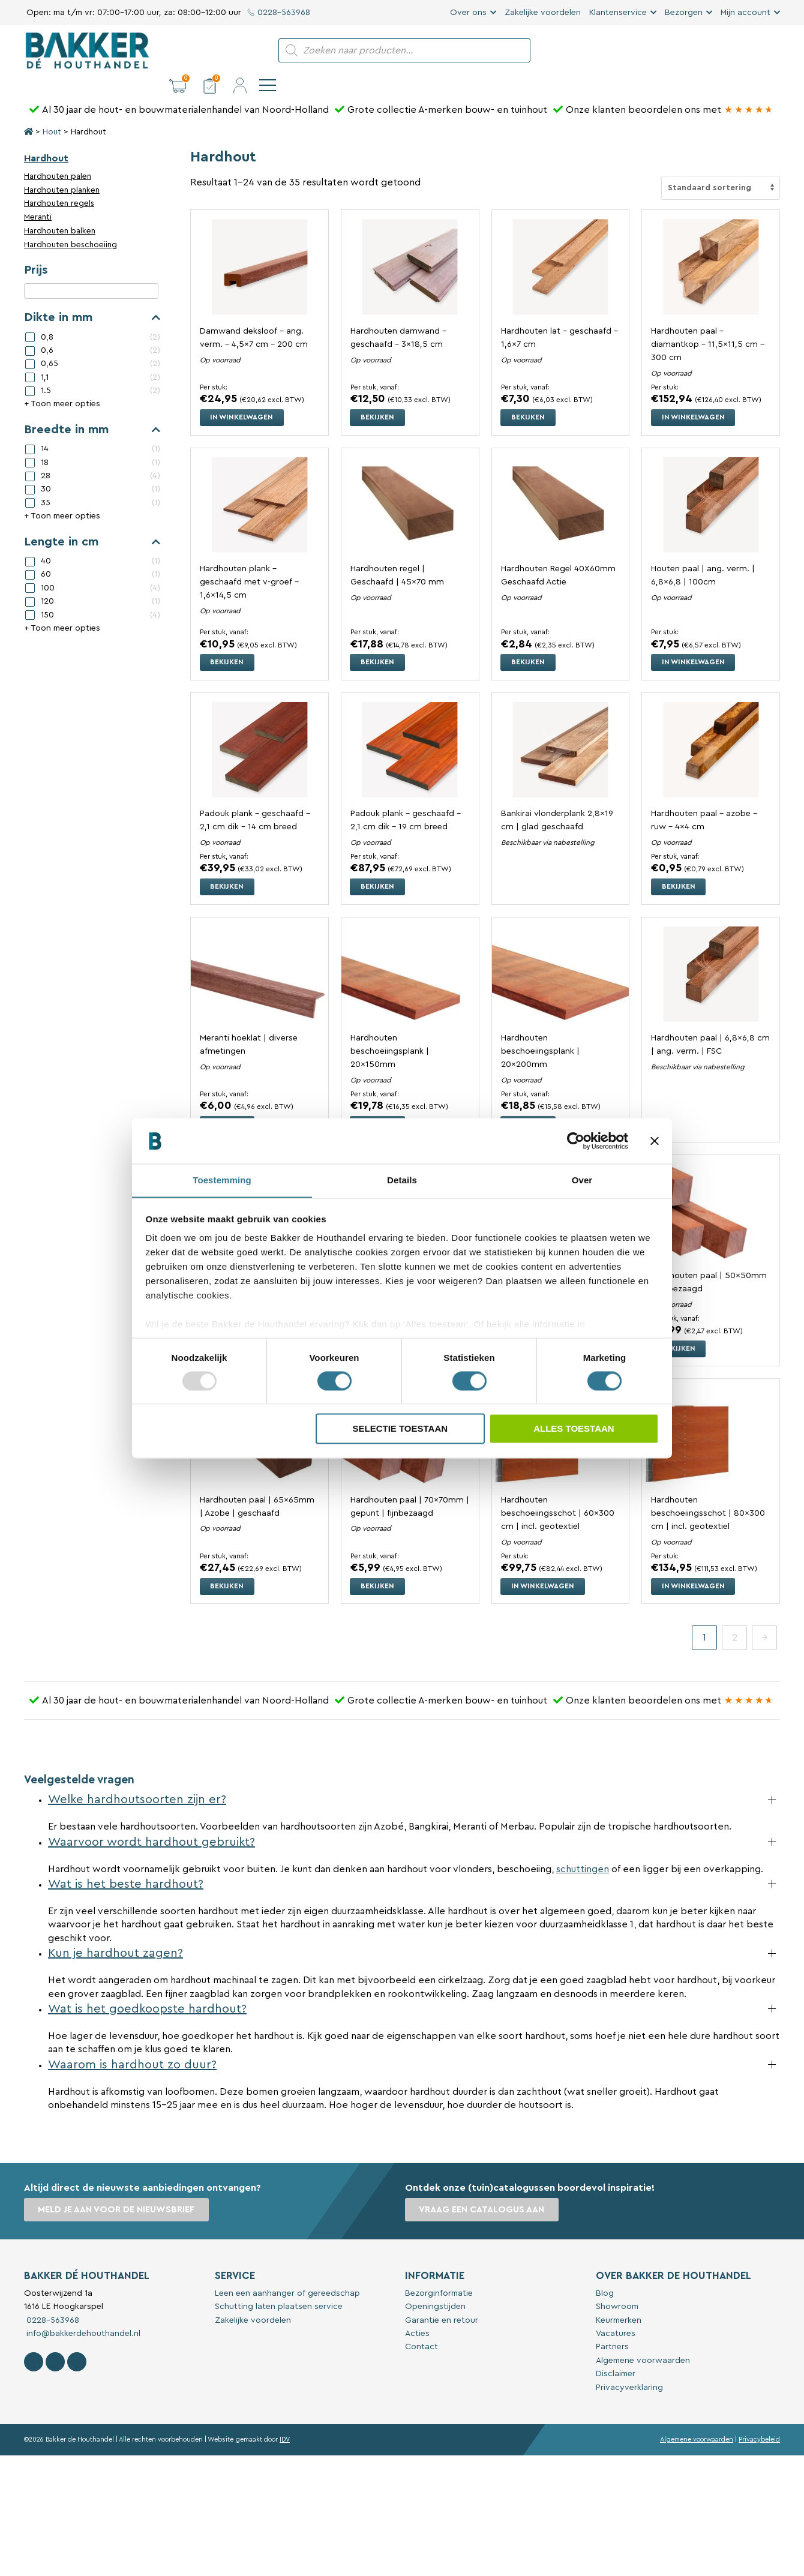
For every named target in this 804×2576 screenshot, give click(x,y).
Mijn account (745, 12)
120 (47, 581)
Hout (52, 111)
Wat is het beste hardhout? (125, 1863)
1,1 (45, 357)
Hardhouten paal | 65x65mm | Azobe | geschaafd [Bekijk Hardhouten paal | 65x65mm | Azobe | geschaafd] (257, 1485)
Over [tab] (582, 1180)
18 (45, 441)
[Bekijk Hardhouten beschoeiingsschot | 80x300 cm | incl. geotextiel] (710, 1414)
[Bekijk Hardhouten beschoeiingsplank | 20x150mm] (410, 953)
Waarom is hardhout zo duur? (132, 2043)
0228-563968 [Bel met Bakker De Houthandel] (51, 2299)
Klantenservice (618, 12)
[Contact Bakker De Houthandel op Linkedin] (76, 2340)
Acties (417, 2312)
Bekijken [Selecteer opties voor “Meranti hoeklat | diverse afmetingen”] (227, 1103)
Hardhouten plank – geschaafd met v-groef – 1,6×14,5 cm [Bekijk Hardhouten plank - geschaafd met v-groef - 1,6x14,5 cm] (249, 562)
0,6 (47, 330)
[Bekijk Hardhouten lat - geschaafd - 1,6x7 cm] (560, 246)
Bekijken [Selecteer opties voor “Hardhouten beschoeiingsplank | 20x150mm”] (378, 1103)
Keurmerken (618, 2299)
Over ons (468, 12)
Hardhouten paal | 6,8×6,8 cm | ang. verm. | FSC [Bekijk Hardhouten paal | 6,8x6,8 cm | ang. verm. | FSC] (710, 1023)
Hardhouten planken (62, 170)
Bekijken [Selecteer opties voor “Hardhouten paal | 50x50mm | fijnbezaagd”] (678, 1327)
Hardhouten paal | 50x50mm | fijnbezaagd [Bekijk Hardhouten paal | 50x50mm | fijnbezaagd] (709, 1261)
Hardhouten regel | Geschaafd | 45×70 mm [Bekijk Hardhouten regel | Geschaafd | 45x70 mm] (397, 555)
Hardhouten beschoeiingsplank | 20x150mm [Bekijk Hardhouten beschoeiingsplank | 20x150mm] (389, 1030)
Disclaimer (615, 2353)
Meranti (38, 197)
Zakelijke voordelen (543, 12)
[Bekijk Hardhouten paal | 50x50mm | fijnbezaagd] (710, 1190)
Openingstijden (435, 2285)
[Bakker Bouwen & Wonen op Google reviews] (749, 89)
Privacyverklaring (629, 2366)
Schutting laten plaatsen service (279, 2285)
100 (48, 567)
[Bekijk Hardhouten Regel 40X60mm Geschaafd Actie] (560, 484)
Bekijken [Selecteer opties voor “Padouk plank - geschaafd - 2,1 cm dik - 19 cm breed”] (378, 865)
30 (46, 468)
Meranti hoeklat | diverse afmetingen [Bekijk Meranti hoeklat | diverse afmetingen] (249, 1023)
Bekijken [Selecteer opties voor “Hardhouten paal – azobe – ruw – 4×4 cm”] (678, 865)
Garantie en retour (441, 2299)
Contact (421, 2326)
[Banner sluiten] (654, 1140)
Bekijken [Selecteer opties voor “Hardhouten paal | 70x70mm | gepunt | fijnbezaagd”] (378, 1565)
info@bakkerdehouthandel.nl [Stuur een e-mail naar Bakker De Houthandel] (82, 2312)
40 (46, 540)
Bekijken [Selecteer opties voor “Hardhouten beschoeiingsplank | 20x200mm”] (528, 1103)
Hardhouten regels (59, 183)
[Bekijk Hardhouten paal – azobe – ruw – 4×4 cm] (710, 728)
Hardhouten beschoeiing (70, 224)
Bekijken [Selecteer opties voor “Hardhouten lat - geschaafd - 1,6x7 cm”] (528, 396)
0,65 (49, 343)
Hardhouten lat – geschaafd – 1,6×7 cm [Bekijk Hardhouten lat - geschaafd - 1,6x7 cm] (559, 317)
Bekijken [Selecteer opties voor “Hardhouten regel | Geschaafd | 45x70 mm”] (378, 641)
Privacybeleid (759, 2418)
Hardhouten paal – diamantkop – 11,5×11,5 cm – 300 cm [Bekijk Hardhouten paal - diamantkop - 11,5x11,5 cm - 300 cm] (707, 324)
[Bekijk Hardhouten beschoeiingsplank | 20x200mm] (560, 953)
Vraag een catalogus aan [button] (482, 2188)
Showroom (617, 2285)
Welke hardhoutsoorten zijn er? (137, 1779)
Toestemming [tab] (222, 1180)
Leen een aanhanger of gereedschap (287, 2272)
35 (45, 482)
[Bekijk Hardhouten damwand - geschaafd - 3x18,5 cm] (410, 246)
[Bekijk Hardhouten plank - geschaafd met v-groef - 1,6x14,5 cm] (259, 484)
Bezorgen (684, 12)
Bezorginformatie (439, 2272)
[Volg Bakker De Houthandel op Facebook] (33, 2340)
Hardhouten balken (59, 210)
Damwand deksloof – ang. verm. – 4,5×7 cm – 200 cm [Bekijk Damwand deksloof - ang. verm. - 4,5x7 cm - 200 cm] (254, 317)
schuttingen (582, 1847)
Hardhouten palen (57, 156)
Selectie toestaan (400, 1429)
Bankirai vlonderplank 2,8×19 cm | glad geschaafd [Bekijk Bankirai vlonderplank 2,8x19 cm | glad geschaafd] (557, 799)
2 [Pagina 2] (734, 1616)
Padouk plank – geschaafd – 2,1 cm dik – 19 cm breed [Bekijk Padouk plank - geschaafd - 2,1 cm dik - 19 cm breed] (405, 799)
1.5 (46, 370)
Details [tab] (402, 1180)
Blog (605, 2272)
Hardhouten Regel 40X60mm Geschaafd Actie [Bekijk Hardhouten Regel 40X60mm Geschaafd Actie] (558, 555)
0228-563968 (278, 12)
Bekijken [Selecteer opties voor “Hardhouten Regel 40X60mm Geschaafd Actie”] (528, 641)
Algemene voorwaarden (643, 2339)
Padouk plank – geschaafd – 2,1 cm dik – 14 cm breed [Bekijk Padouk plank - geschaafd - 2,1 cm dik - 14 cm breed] (255, 799)
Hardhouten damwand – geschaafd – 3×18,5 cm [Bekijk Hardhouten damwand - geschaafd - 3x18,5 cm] (398, 317)
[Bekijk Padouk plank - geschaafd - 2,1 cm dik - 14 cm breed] (259, 728)
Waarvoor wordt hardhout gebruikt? (151, 1821)
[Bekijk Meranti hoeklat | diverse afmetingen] (259, 953)
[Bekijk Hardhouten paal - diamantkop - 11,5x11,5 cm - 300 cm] (710, 246)
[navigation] (771, 50)
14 (45, 428)
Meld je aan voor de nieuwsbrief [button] (116, 2188)
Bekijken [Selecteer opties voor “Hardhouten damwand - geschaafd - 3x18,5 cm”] (378, 396)
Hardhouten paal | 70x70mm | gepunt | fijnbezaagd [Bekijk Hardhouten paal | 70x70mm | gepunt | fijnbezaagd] (409, 1485)
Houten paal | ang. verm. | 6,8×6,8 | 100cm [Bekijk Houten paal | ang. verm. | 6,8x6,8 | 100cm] (703, 555)
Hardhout (46, 138)
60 (46, 554)
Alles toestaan (573, 1429)
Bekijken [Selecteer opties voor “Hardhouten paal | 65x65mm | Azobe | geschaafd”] (227, 1565)
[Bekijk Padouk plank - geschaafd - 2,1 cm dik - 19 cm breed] (410, 728)
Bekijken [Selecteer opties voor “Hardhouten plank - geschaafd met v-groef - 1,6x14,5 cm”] (227, 641)
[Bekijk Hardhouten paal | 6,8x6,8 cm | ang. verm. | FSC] (710, 953)
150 (47, 594)
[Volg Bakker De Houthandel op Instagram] (55, 2340)
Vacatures (615, 2312)
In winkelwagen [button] (242, 396)
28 (45, 455)
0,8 (47, 316)
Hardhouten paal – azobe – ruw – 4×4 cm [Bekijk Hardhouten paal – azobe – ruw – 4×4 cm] (704, 799)
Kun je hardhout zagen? (115, 1932)
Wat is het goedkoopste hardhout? (147, 1988)
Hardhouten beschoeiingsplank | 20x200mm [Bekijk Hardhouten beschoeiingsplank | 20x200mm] (540, 1030)
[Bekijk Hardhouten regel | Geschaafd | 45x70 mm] (410, 484)
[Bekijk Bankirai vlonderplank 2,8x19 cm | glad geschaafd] (560, 728)
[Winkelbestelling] (720, 167)
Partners (612, 2326)
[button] (681, 50)
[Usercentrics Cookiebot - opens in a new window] (575, 1141)
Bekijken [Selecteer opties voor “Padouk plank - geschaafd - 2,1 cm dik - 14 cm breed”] (227, 865)
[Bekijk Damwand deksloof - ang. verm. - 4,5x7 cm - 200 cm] (259, 246)
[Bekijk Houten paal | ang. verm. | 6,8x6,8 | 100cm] (710, 484)
